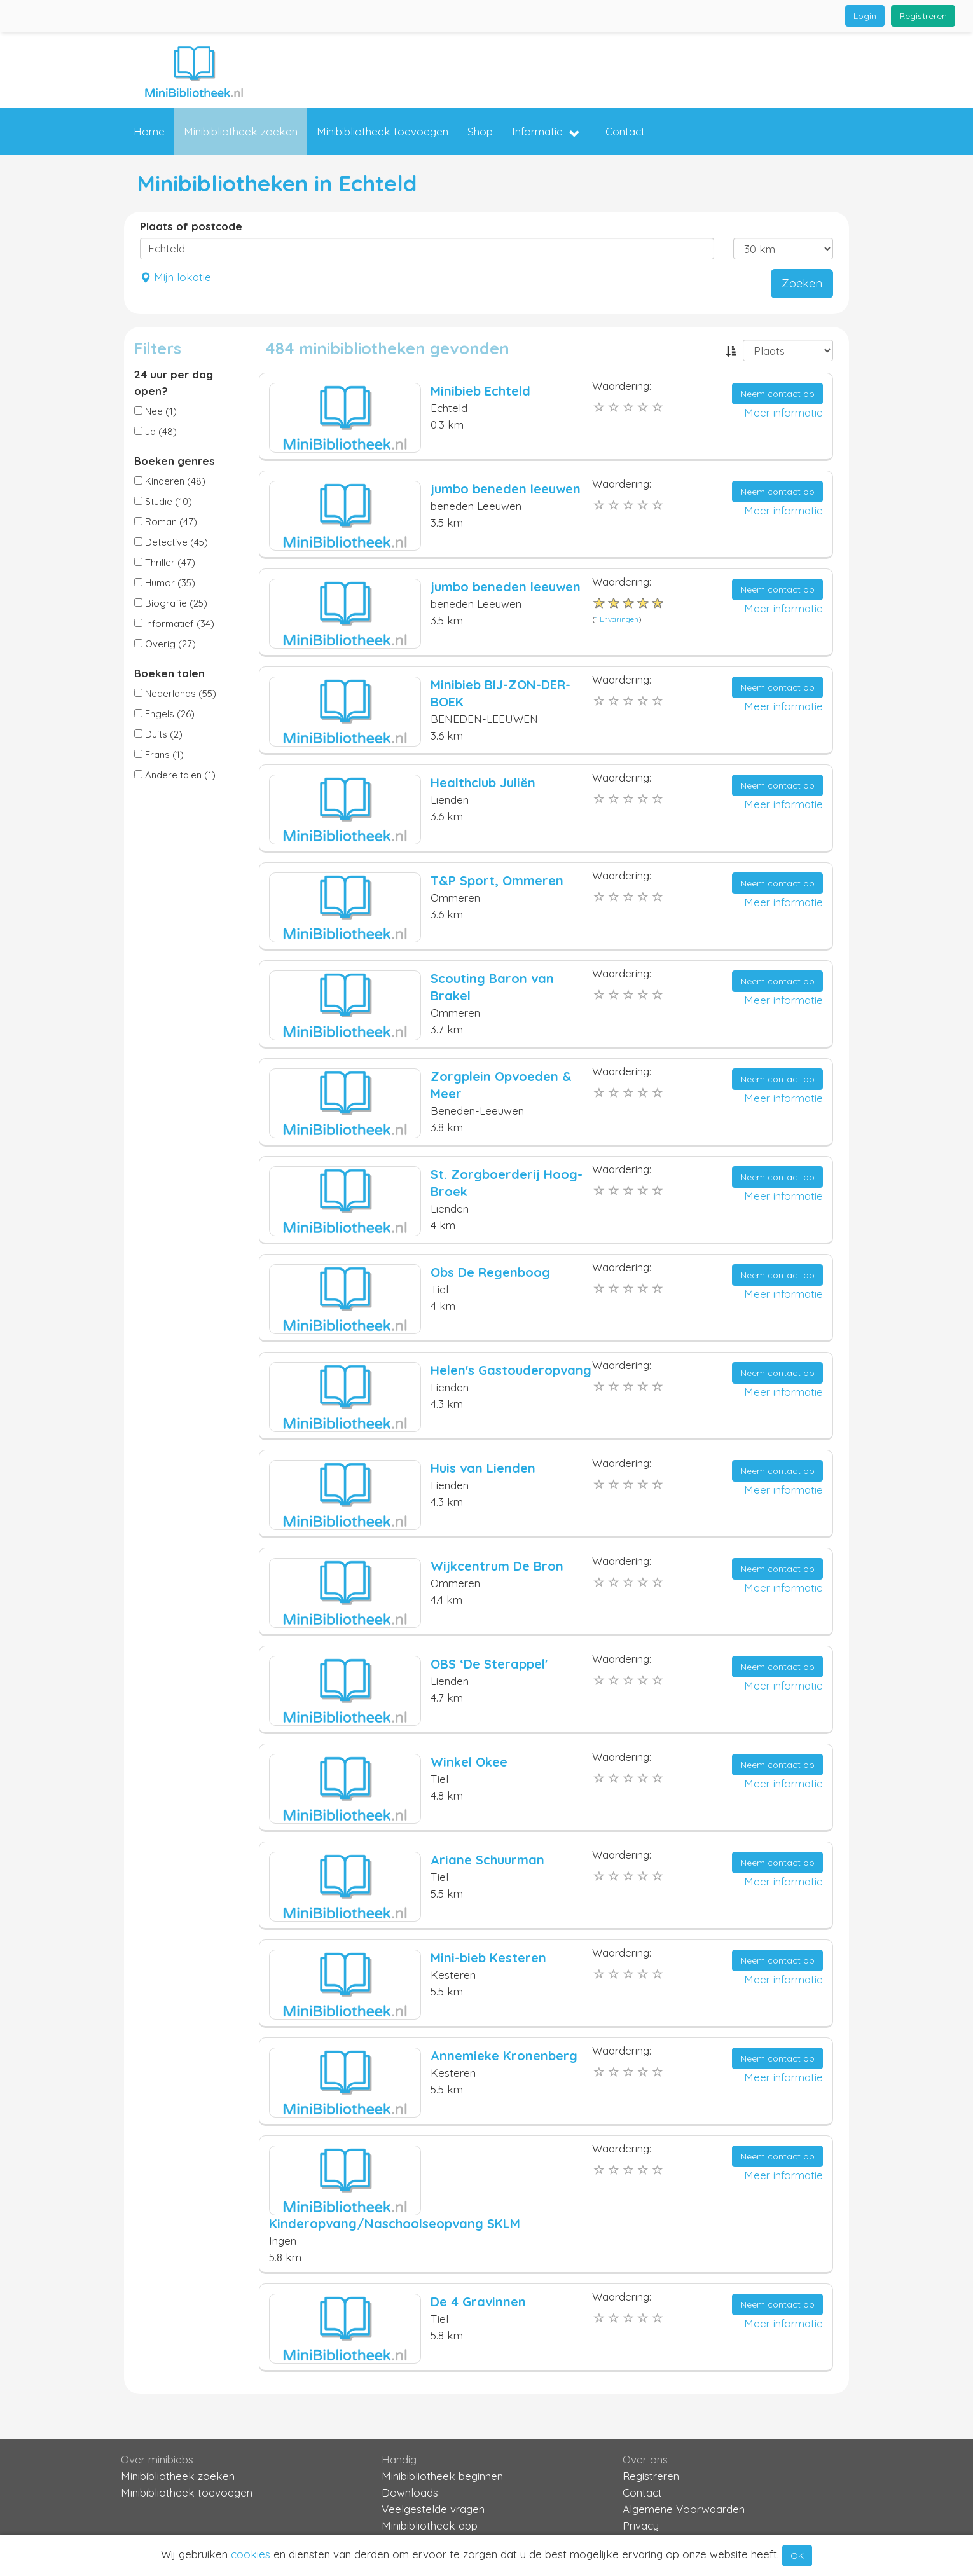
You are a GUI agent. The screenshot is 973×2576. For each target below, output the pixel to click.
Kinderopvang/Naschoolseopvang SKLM (394, 2223)
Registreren (923, 16)
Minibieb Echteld (480, 391)
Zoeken (802, 283)
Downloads (410, 2492)
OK (797, 2555)
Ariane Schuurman (487, 1860)
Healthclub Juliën (483, 782)
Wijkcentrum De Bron (497, 1566)
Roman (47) (165, 522)
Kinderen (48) (169, 481)
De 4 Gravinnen (478, 2302)
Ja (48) (155, 431)
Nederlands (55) (175, 693)
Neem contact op (777, 393)
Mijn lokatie (175, 277)
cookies (250, 2554)
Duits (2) (158, 734)
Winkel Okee (469, 1762)
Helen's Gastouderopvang (511, 1370)
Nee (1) (155, 411)
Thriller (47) (164, 562)
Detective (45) (171, 542)
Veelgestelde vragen (433, 2509)
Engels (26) (164, 714)
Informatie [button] (546, 132)
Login (864, 16)
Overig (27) (165, 644)
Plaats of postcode (191, 226)
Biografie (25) (170, 603)
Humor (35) (164, 583)
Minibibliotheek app (430, 2525)
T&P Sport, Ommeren (497, 880)
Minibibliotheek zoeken (241, 131)
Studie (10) (163, 501)
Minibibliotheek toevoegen (382, 131)
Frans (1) (159, 754)
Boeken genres (174, 460)
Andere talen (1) (175, 775)
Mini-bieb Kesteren (488, 1958)
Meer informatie (783, 412)
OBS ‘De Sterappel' (489, 1664)
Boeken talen (169, 673)
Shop (480, 131)
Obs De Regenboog (490, 1272)
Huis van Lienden (483, 1468)
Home (149, 131)
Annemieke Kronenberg (504, 2055)
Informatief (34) (174, 623)
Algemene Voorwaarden (684, 2509)
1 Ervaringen (616, 619)
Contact (625, 131)
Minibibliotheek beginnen (442, 2476)
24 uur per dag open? (173, 382)
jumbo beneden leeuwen (506, 489)
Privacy (641, 2525)
